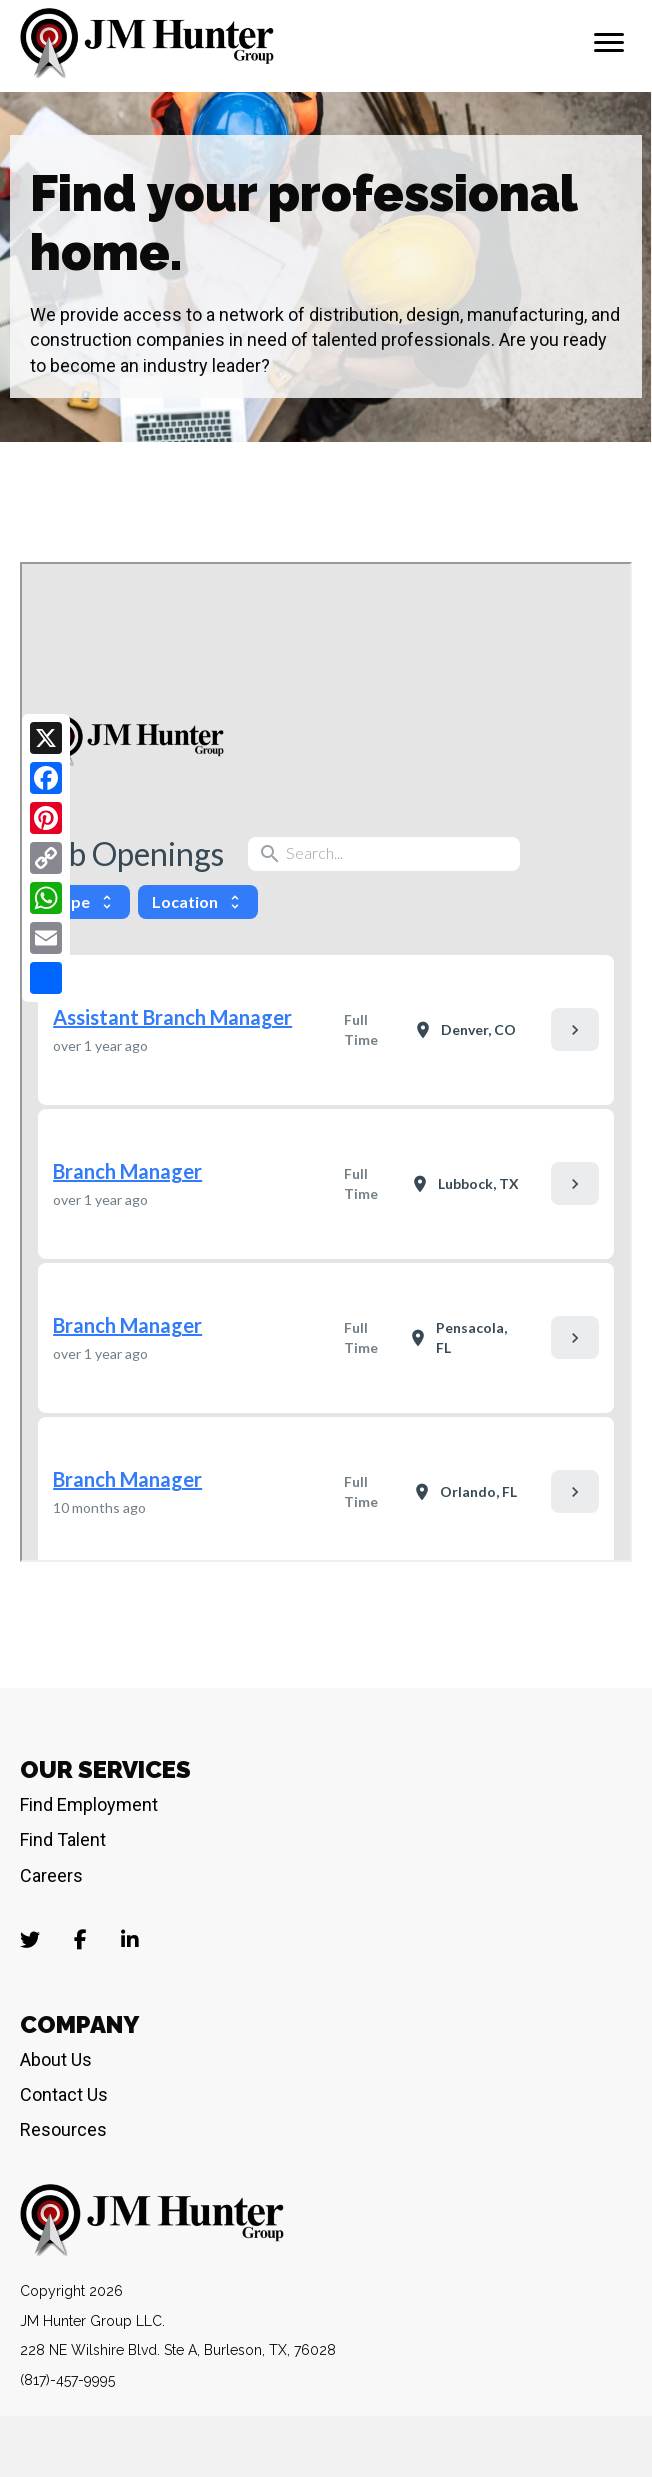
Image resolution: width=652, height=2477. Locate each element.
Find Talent (63, 1839)
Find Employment (89, 1804)
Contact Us (64, 2094)
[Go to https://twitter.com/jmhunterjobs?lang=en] (30, 1940)
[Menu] (609, 43)
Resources (63, 2129)
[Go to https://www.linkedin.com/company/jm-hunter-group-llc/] (130, 1940)
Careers (51, 1875)
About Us (56, 2059)
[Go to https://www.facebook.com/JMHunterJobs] (80, 1940)
